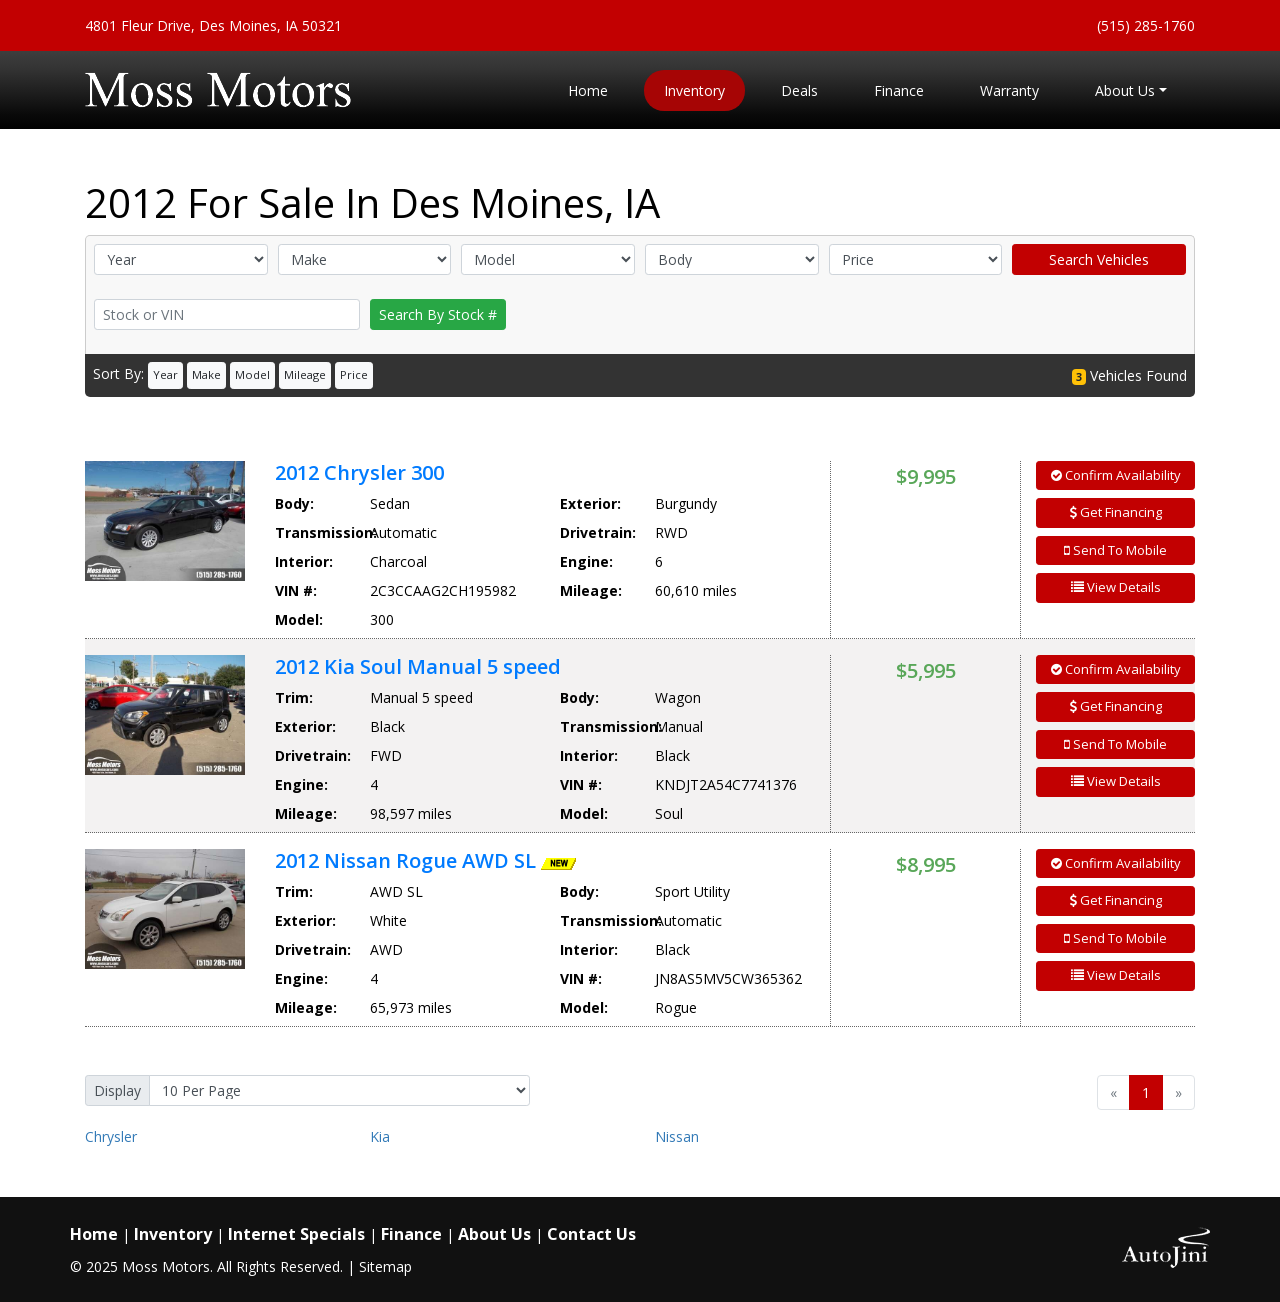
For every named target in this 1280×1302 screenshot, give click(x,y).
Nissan (677, 1136)
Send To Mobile (1115, 550)
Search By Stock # (438, 314)
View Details (1116, 587)
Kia (380, 1136)
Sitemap (385, 1266)
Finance (411, 1234)
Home (94, 1234)
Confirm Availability (1116, 475)
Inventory (173, 1234)
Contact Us (591, 1234)
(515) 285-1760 (1146, 25)
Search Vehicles (1099, 259)
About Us (494, 1234)
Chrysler (111, 1136)
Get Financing (1116, 512)
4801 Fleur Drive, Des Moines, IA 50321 (213, 25)
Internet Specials (296, 1234)
